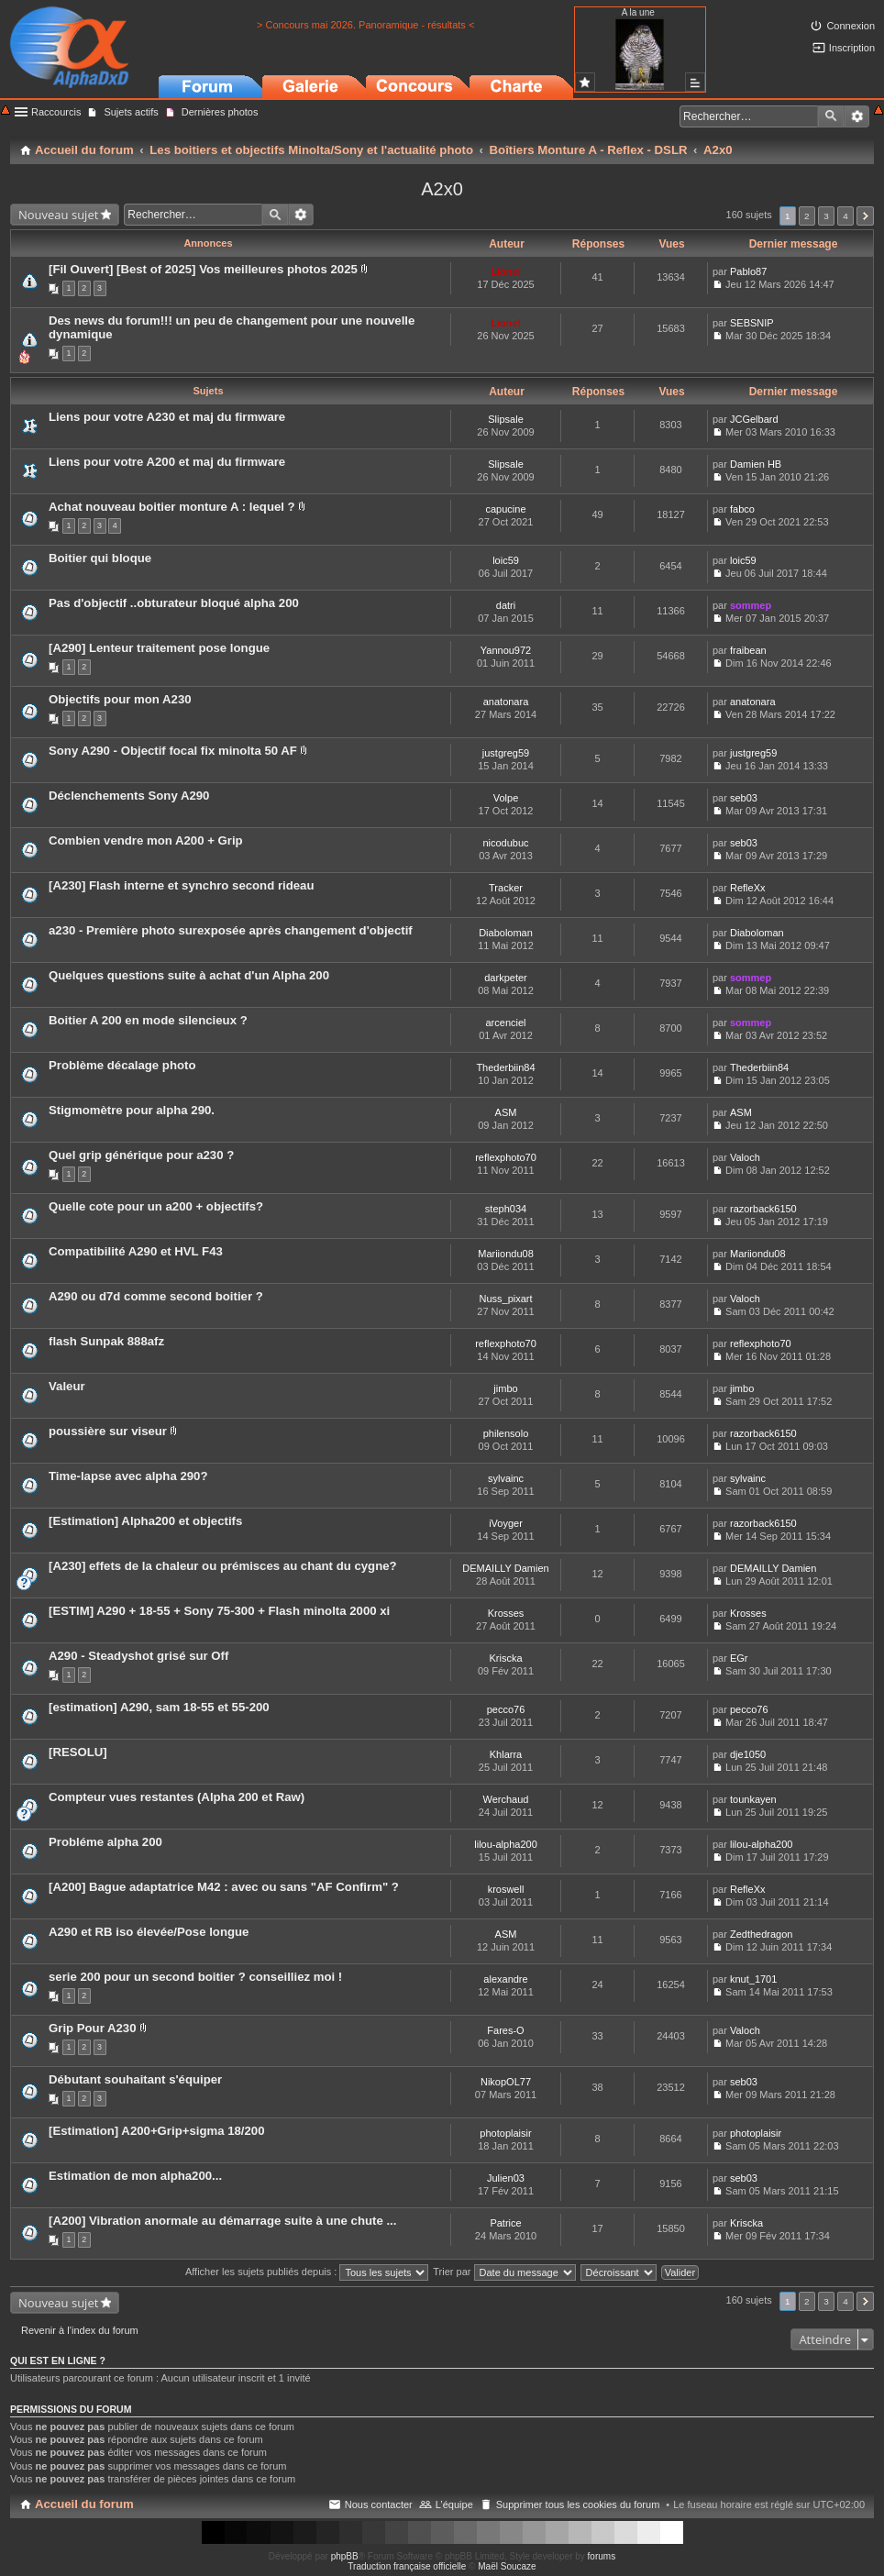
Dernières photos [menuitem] (220, 111)
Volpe (506, 797)
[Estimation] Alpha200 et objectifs (145, 1521)
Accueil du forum (84, 2504)
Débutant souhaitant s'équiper (135, 2079)
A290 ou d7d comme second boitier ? (156, 1296)
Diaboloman (506, 932)
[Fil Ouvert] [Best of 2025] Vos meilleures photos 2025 (203, 269)
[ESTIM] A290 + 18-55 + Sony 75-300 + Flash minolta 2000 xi (219, 1611)
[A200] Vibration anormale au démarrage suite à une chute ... (222, 2221)
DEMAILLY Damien (505, 1568)
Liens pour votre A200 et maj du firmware (167, 462)
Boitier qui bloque (100, 558)
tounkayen (753, 1799)
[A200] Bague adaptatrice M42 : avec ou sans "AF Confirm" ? (224, 1887)
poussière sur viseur (108, 1431)
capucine (505, 508)
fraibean (748, 650)
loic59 (505, 560)
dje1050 (748, 1754)
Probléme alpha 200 (105, 1842)
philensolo (506, 1433)
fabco (742, 508)
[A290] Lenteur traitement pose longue (159, 648)
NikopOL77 (506, 2081)
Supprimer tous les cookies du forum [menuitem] (578, 2504)
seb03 (743, 797)
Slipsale (506, 419)
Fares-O (505, 2030)
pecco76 (506, 1709)
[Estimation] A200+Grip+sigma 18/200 (157, 2131)
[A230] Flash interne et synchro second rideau (181, 885)
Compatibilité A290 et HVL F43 (136, 1251)
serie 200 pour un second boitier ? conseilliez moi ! (195, 1977)
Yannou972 (506, 650)
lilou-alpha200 (505, 1844)
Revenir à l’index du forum (79, 2330)
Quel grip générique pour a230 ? (141, 1155)
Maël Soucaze (507, 2566)
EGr (739, 1658)
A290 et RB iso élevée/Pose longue (149, 1932)
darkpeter (505, 977)
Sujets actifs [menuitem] (131, 111)
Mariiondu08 (506, 1253)
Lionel (505, 271)
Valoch (745, 1157)
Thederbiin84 (505, 1067)
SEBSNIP (752, 322)
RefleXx (748, 887)
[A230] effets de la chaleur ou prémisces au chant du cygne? (223, 1566)
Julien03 (506, 2178)
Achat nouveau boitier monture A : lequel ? (172, 507)
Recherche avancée (857, 116)
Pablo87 (748, 271)
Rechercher (831, 116)
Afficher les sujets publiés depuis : (307, 2271)
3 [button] (826, 216)
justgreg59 (505, 752)
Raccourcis (56, 111)
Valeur (67, 1386)
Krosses (506, 1613)
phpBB (345, 2556)
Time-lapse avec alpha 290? (128, 1476)
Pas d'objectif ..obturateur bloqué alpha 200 (174, 603)
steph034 (505, 1208)
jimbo (505, 1388)
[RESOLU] (78, 1752)
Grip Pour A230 (93, 2028)
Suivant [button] (865, 216)
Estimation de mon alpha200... (135, 2176)
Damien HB (755, 464)
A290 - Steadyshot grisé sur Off (138, 1656)
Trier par (504, 2271)
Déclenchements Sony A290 (129, 795)
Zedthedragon (761, 1934)
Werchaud (506, 1799)
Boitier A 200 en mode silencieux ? (148, 1020)
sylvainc (506, 1478)
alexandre (505, 1979)
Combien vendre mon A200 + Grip (146, 840)
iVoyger (506, 1523)
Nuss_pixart (505, 1298)
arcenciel (505, 1022)
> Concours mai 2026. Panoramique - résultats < (365, 24)
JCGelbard (754, 419)
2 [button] (807, 216)
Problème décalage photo (122, 1065)
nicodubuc (505, 842)
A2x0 (442, 189)
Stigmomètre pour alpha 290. (132, 1110)
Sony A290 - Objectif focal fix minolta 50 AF (173, 750)
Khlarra (506, 1754)
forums (602, 2556)
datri (505, 605)
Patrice (505, 2222)
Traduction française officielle (407, 2566)
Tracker (506, 887)
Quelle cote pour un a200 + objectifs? (156, 1206)
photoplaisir (505, 2133)
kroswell (506, 1889)
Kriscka (505, 1658)
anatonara (506, 701)
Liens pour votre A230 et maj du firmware (167, 417)
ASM (506, 1112)
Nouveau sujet (58, 214)
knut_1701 (753, 1979)
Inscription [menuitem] (852, 47)
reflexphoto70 (505, 1157)
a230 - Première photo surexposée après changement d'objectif (231, 930)
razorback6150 (763, 1208)
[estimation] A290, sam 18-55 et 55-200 (159, 1707)
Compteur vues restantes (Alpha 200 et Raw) (176, 1797)
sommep (750, 605)
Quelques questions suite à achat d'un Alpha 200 (189, 975)
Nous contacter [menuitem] (379, 2504)
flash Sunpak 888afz (106, 1341)
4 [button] (845, 216)
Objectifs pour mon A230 (120, 699)
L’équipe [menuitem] (454, 2504)
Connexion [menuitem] (850, 25)
